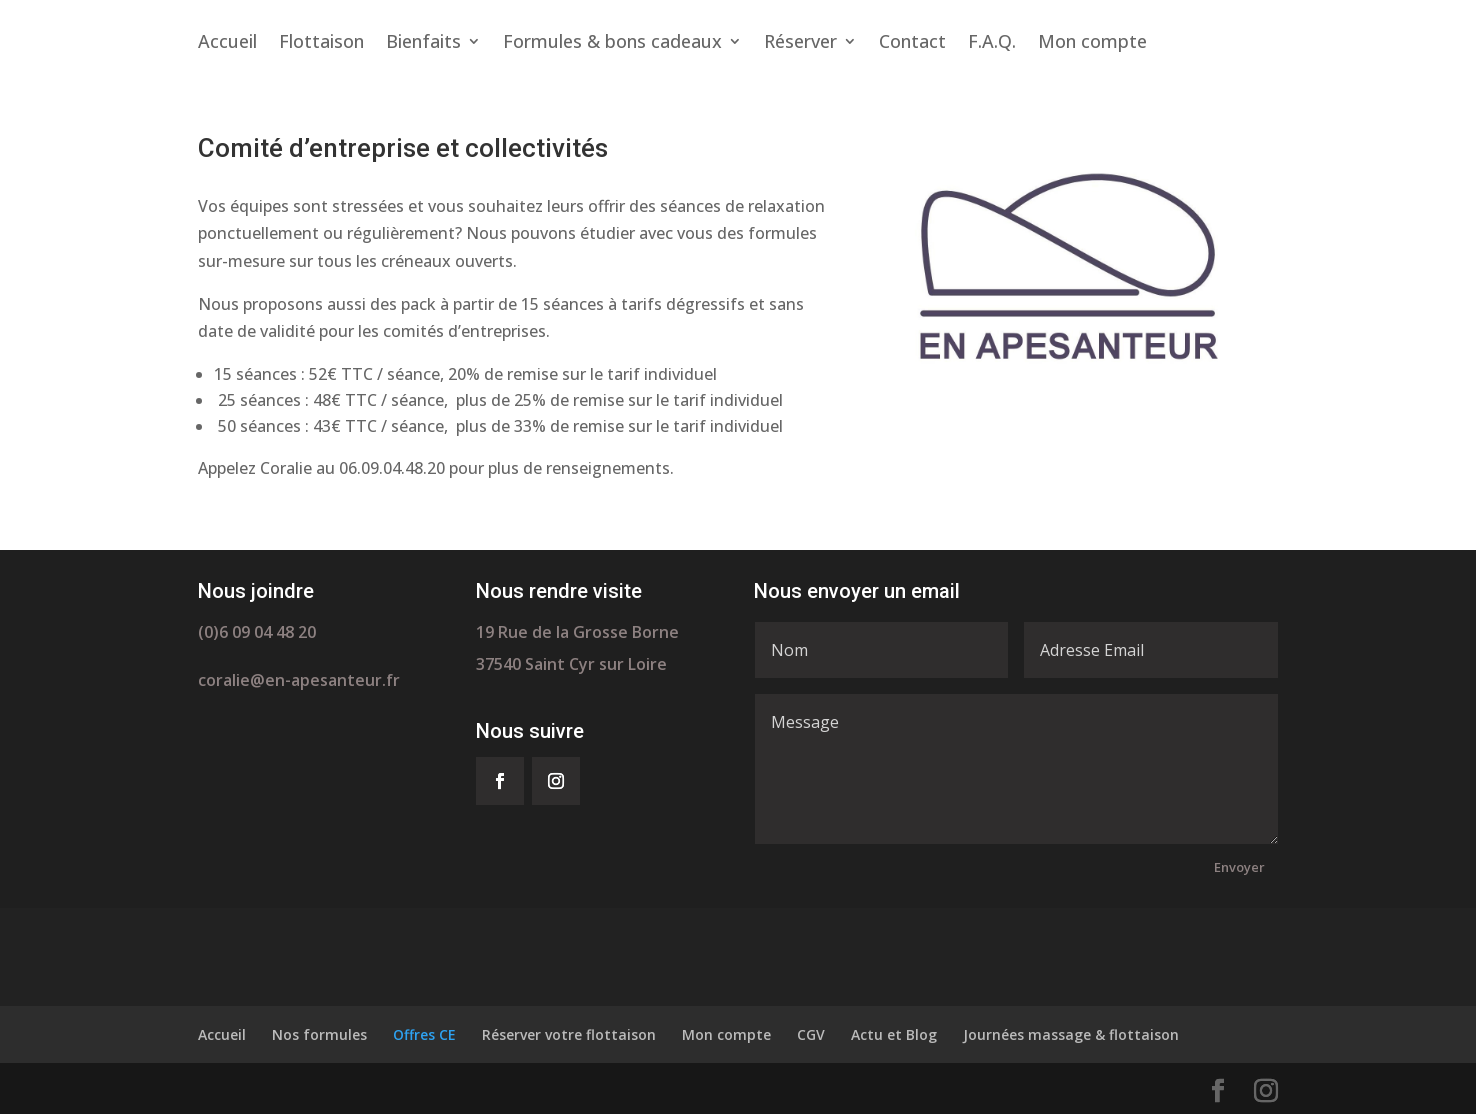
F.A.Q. (992, 43)
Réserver (800, 43)
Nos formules (319, 1034)
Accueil (227, 43)
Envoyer (1239, 867)
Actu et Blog (894, 1034)
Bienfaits (423, 43)
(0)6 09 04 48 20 (257, 632)
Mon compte (1092, 43)
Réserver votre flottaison (569, 1034)
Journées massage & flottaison (1071, 1034)
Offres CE (424, 1034)
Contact (912, 43)
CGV (811, 1034)
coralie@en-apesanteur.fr (299, 680)
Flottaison (321, 43)
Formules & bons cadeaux (612, 43)
